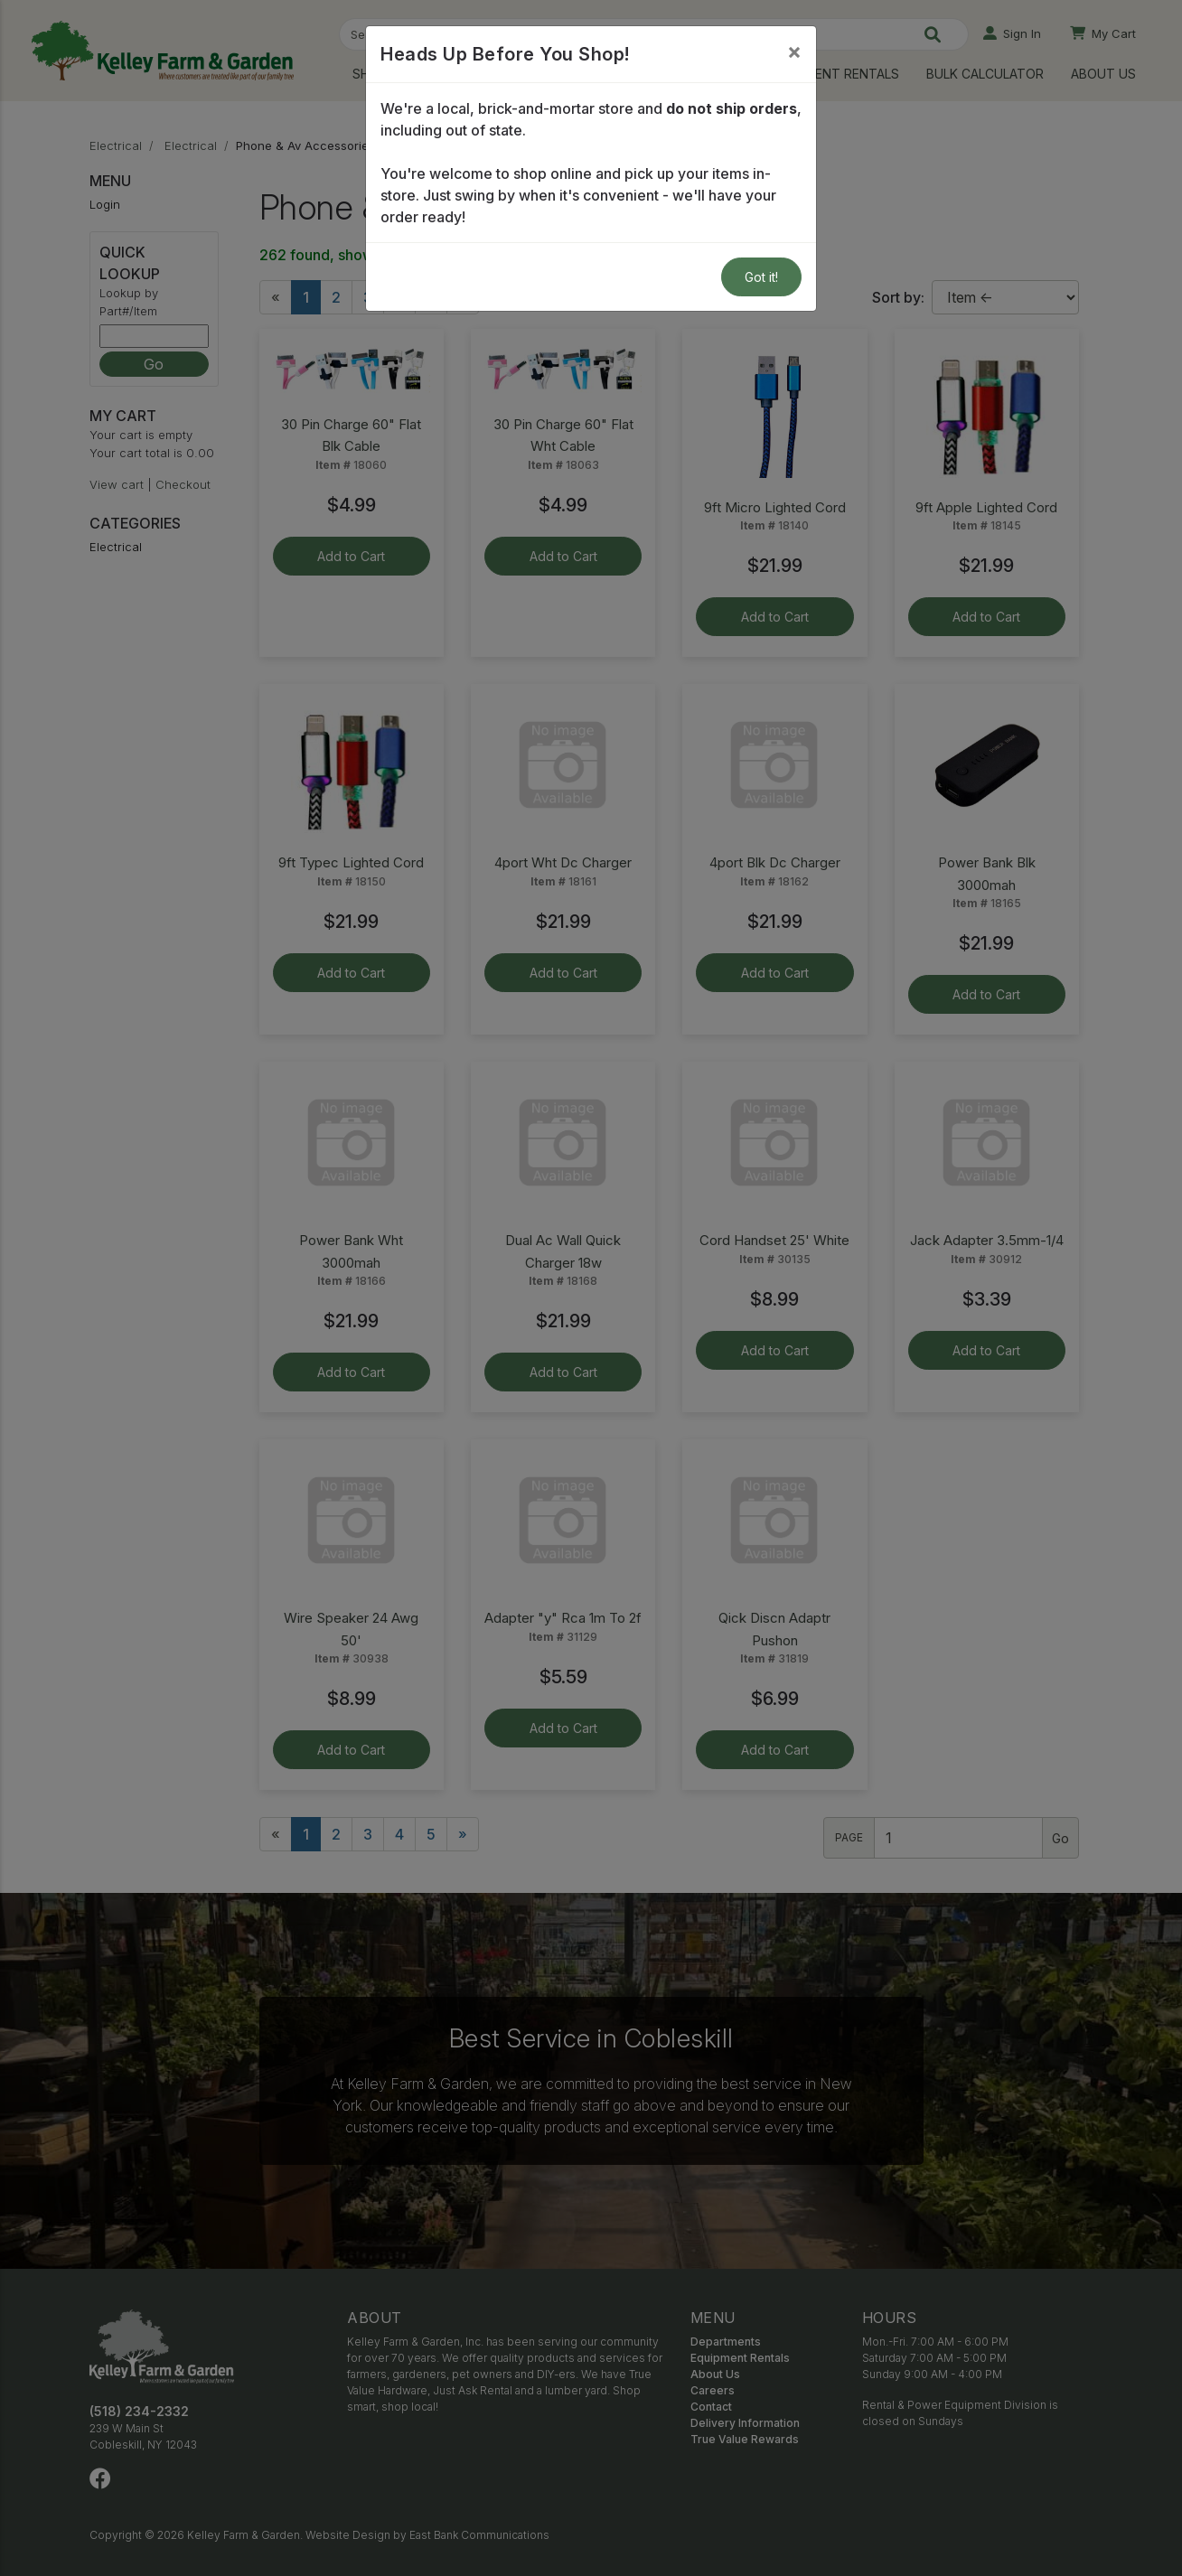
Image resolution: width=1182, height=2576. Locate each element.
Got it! (761, 277)
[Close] (794, 51)
